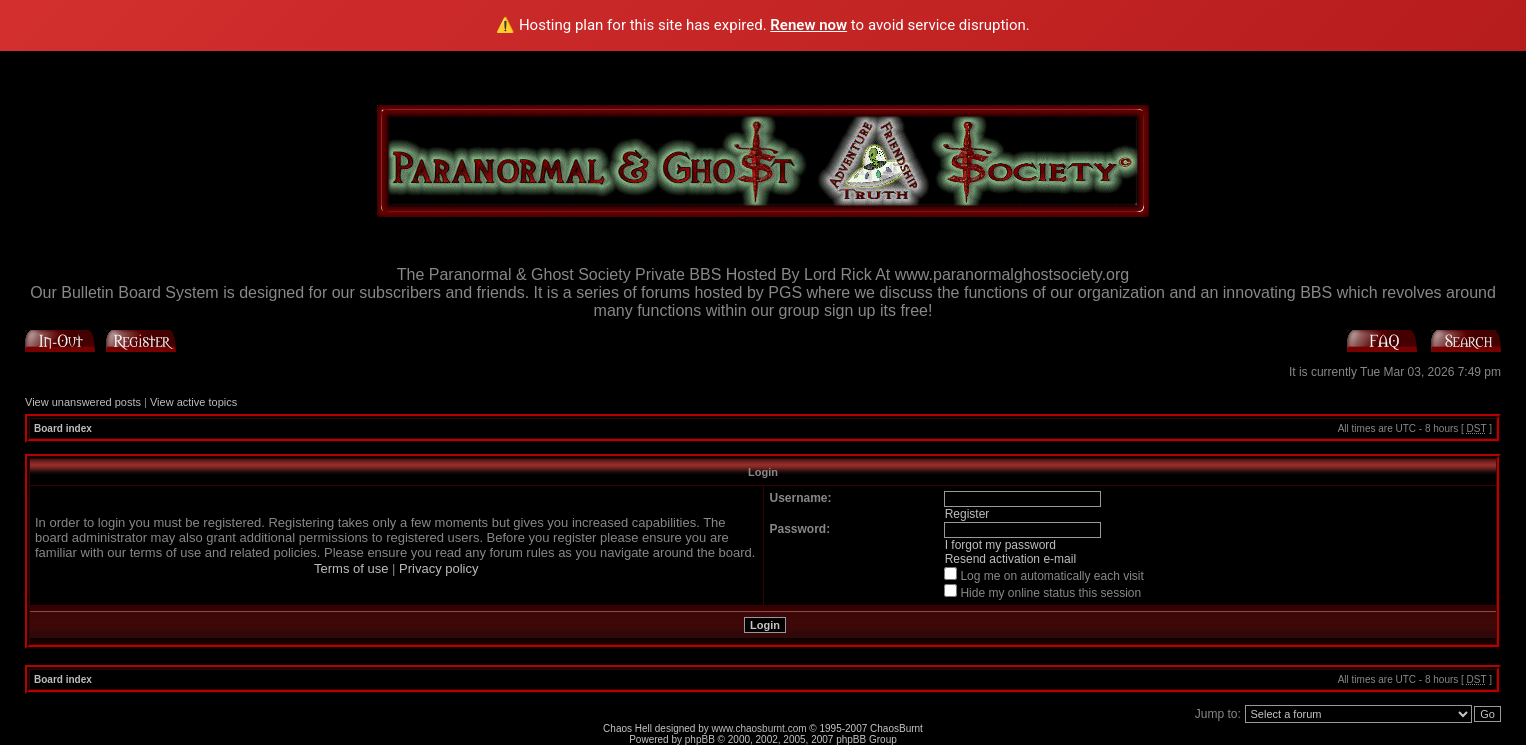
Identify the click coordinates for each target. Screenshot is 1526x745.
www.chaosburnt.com (759, 728)
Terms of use (351, 568)
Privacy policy (438, 568)
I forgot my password (1000, 545)
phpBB (700, 739)
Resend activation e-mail (1010, 559)
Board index (63, 428)
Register (967, 514)
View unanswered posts (83, 402)
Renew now (808, 25)
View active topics (193, 402)
